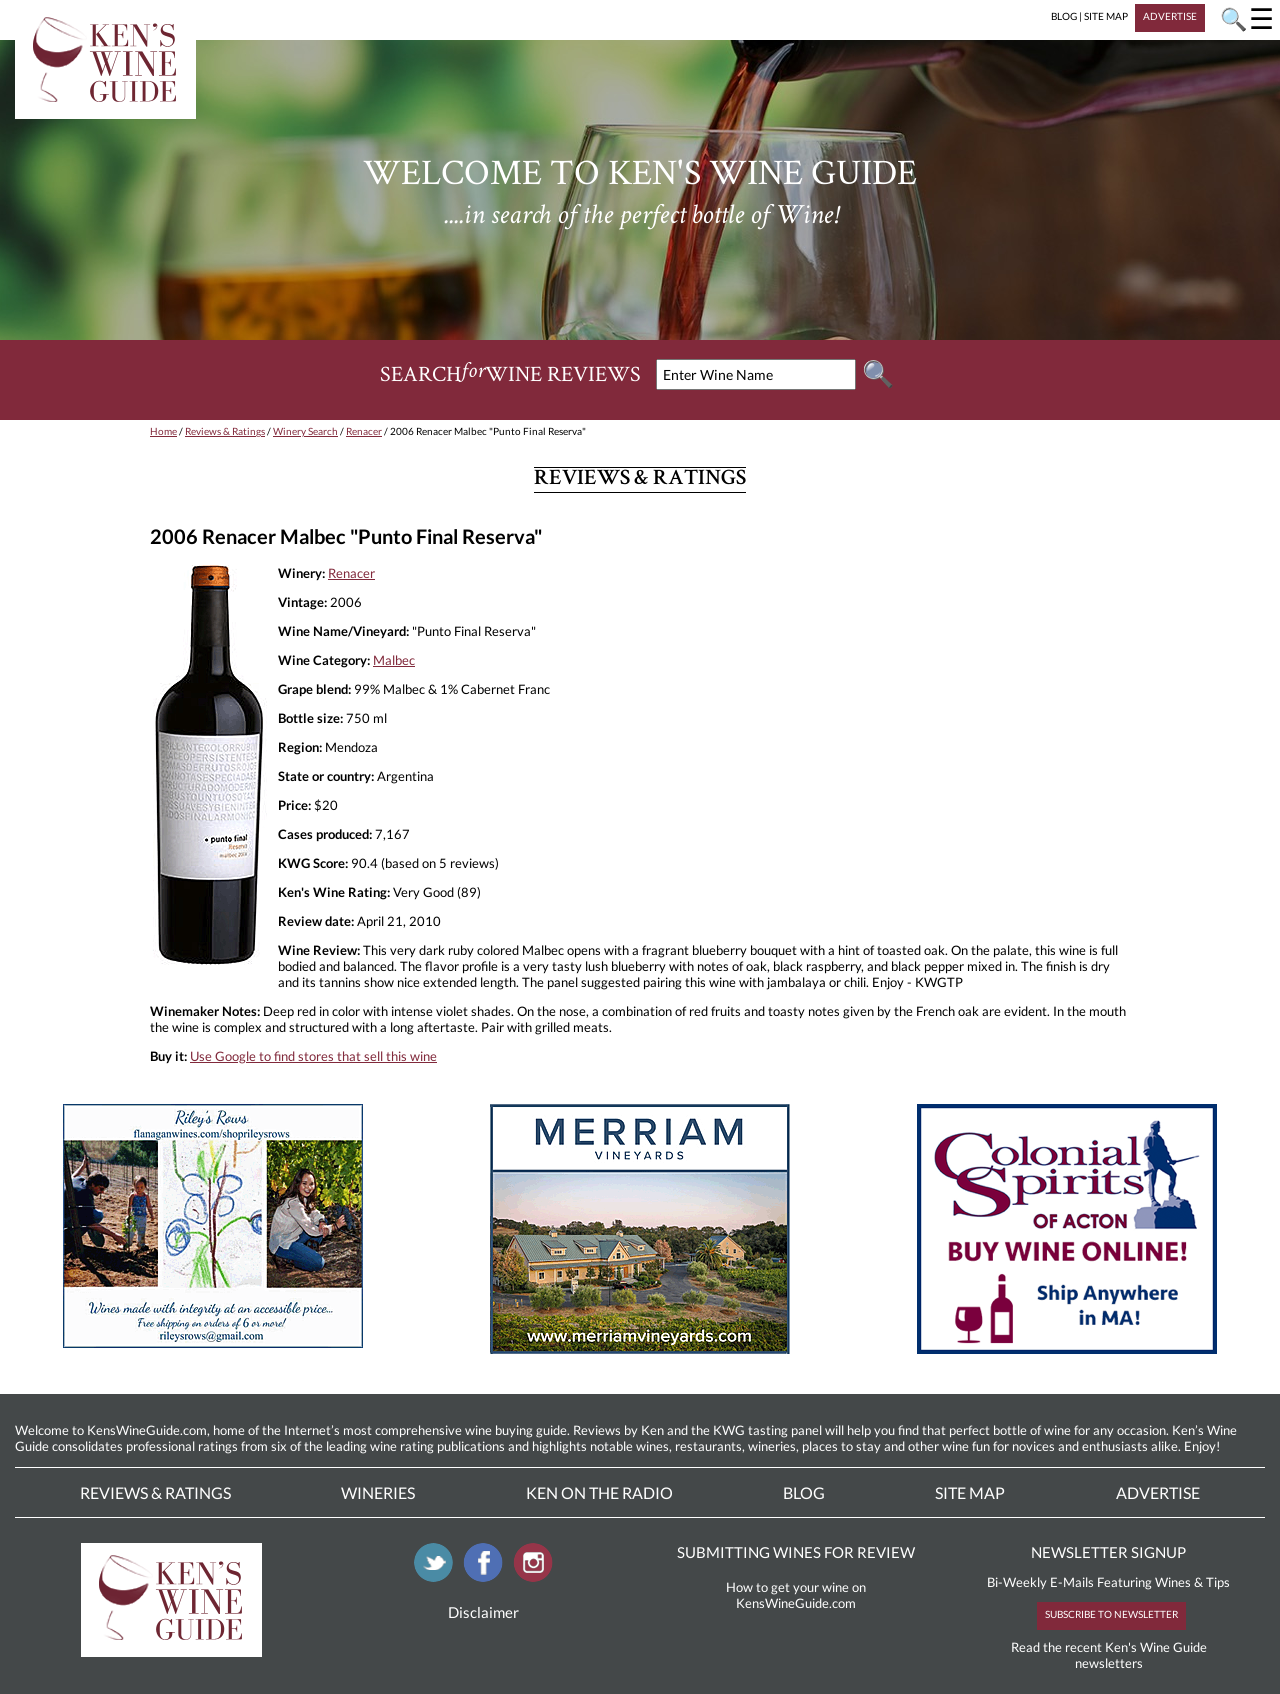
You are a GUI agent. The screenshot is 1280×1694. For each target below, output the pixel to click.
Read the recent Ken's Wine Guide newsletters (1109, 1655)
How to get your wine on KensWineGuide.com (796, 1595)
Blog (804, 1492)
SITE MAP (1106, 16)
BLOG (1064, 16)
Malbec (394, 660)
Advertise (1158, 1492)
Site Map (970, 1492)
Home (163, 431)
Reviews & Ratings (225, 431)
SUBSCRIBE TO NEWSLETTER (1111, 1614)
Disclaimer (483, 1612)
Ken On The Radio (599, 1492)
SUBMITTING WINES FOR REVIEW (796, 1552)
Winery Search (305, 431)
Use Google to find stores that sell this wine (313, 1056)
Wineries (378, 1492)
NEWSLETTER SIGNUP (1108, 1552)
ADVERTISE (1170, 16)
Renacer (364, 431)
